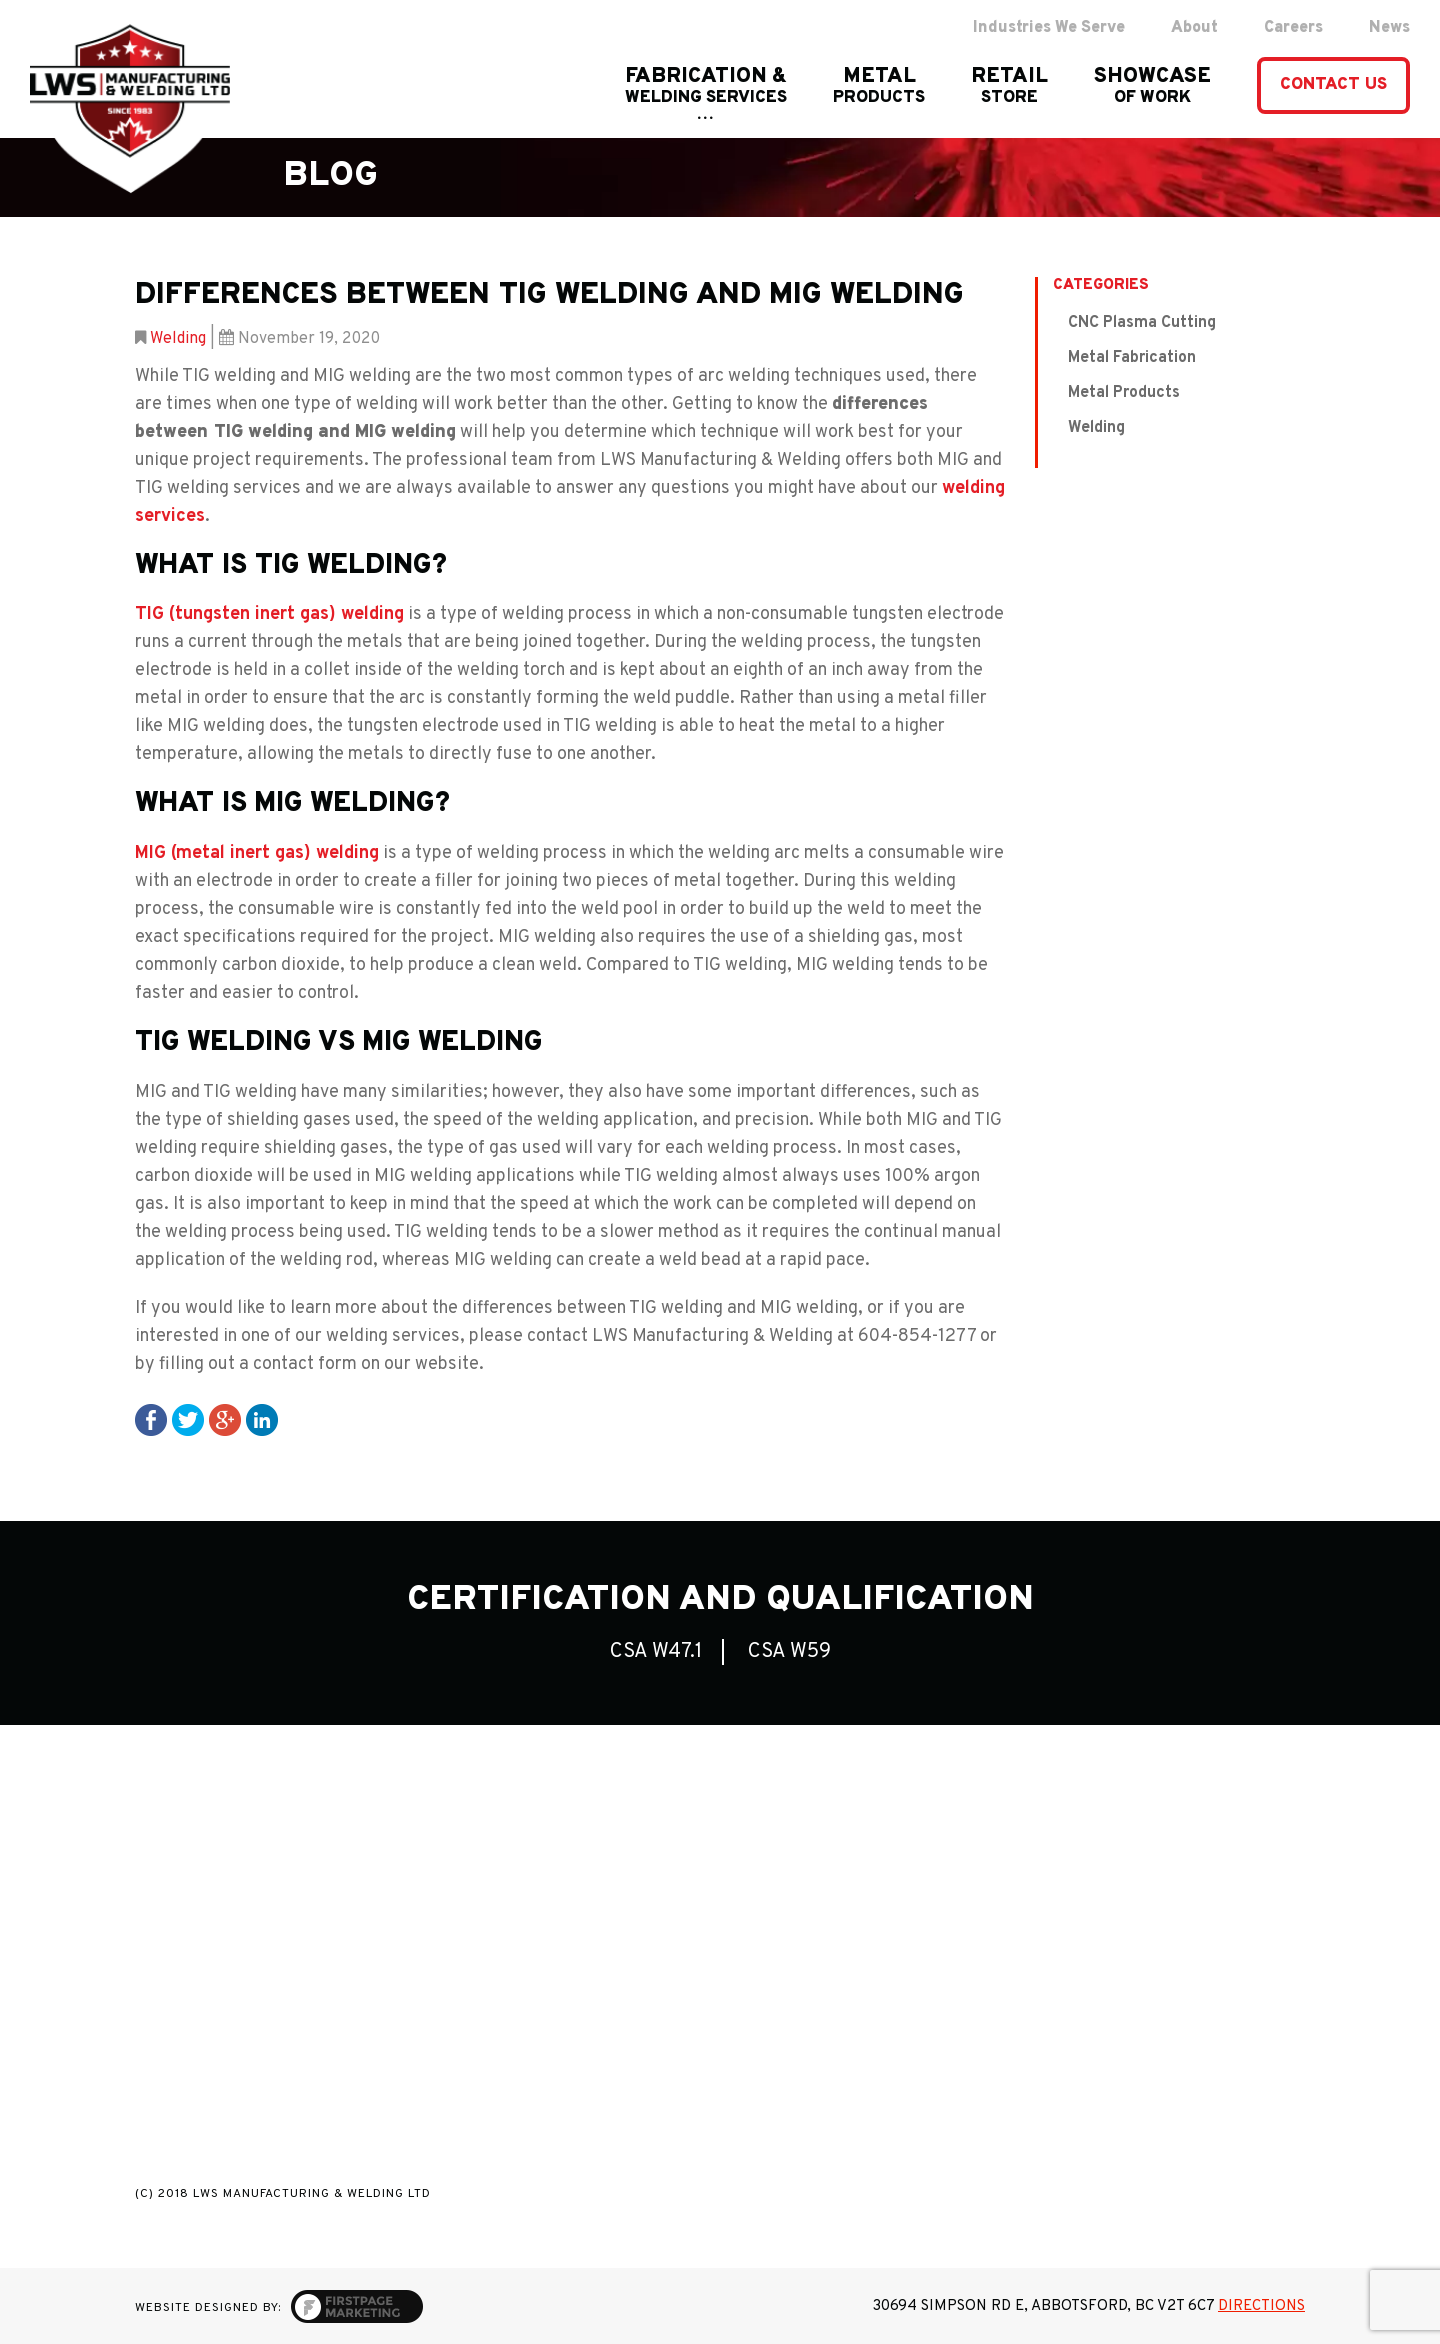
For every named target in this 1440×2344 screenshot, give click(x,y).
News (1389, 28)
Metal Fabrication (1132, 358)
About (1194, 28)
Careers (1293, 28)
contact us (1333, 85)
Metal (879, 87)
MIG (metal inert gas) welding (257, 853)
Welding (178, 339)
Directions (1261, 2306)
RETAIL (1009, 87)
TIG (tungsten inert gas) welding (269, 614)
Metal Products (1124, 393)
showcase (1152, 87)
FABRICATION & (706, 87)
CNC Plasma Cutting (1142, 323)
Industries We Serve (1049, 28)
